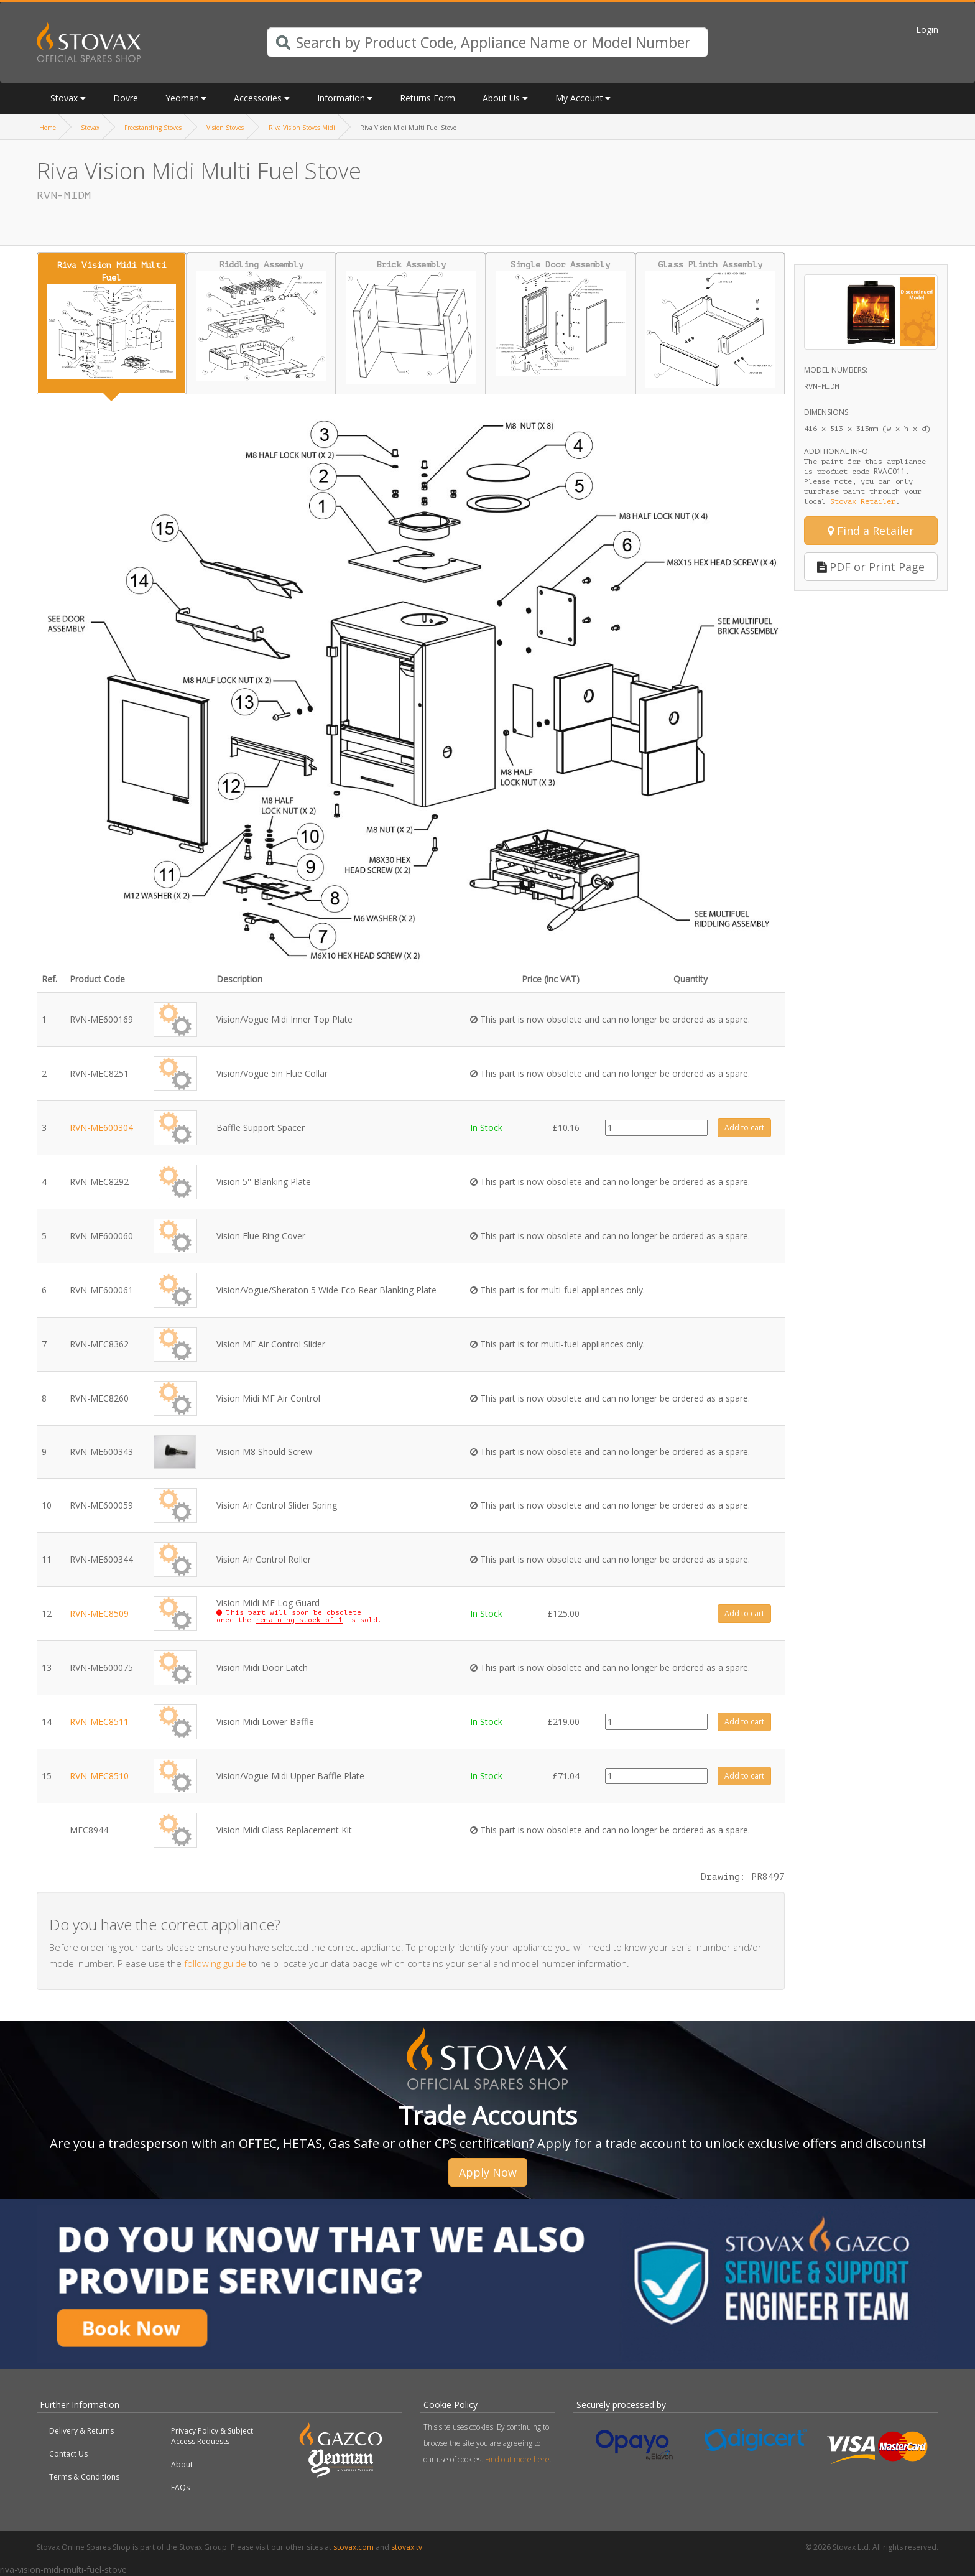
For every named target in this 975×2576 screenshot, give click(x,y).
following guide (215, 1963)
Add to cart (744, 1127)
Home (47, 127)
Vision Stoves (225, 127)
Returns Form (427, 98)
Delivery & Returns (81, 2430)
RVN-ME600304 (101, 1127)
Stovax (64, 98)
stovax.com (353, 2547)
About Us (501, 98)
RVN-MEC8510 (99, 1776)
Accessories (258, 98)
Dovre (125, 98)
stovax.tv (406, 2547)
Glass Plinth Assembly (710, 323)
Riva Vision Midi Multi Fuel (111, 319)
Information (341, 98)
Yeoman (182, 98)
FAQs (180, 2487)
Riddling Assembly (261, 320)
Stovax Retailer (862, 501)
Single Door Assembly (561, 318)
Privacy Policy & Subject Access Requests (212, 2436)
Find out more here (517, 2459)
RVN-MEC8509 (99, 1613)
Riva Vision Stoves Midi (302, 127)
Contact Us (68, 2453)
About (182, 2464)
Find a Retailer (871, 530)
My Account (579, 98)
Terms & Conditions (84, 2476)
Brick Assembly (411, 322)
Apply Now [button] (488, 2172)
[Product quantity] (656, 1128)
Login (927, 29)
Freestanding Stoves (153, 127)
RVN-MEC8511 (99, 1721)
